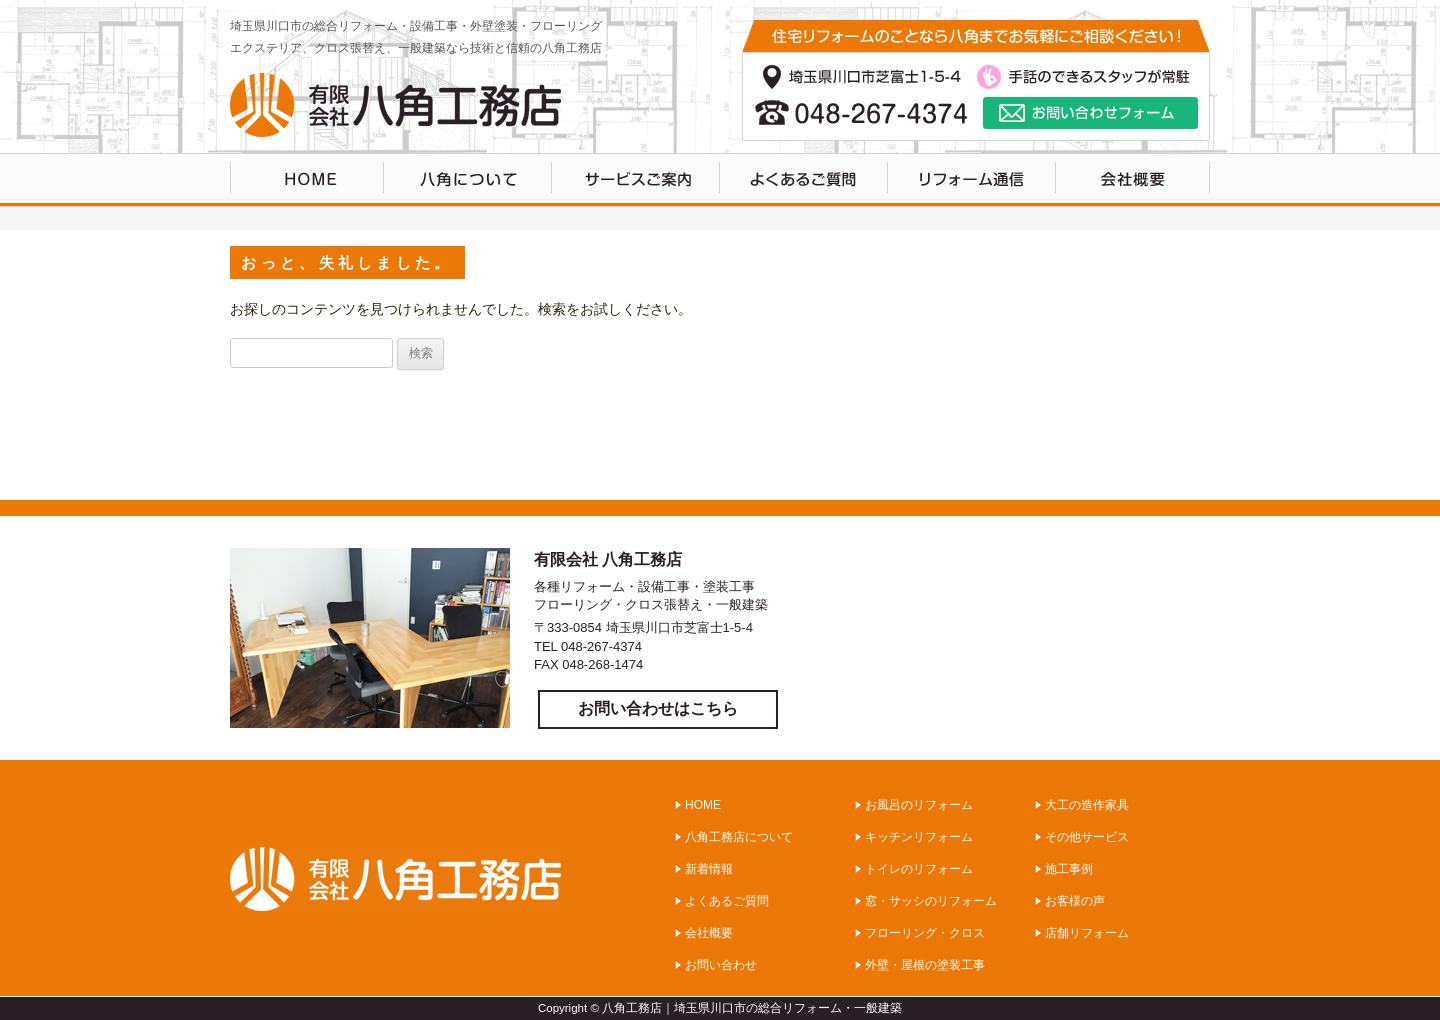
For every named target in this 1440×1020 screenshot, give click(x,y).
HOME (307, 180)
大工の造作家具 (1087, 805)
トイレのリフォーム (919, 869)
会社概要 (709, 933)
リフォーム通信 (972, 180)
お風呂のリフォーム (919, 805)
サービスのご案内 (636, 180)
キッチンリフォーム (919, 837)
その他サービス (1087, 837)
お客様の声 (1075, 901)
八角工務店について (468, 180)
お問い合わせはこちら (658, 708)
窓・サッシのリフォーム (931, 901)
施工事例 (1069, 869)
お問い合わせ (721, 965)
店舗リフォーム (1087, 933)
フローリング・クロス (925, 933)
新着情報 (709, 869)
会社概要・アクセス (1133, 180)
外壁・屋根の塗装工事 (925, 965)
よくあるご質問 (804, 180)
